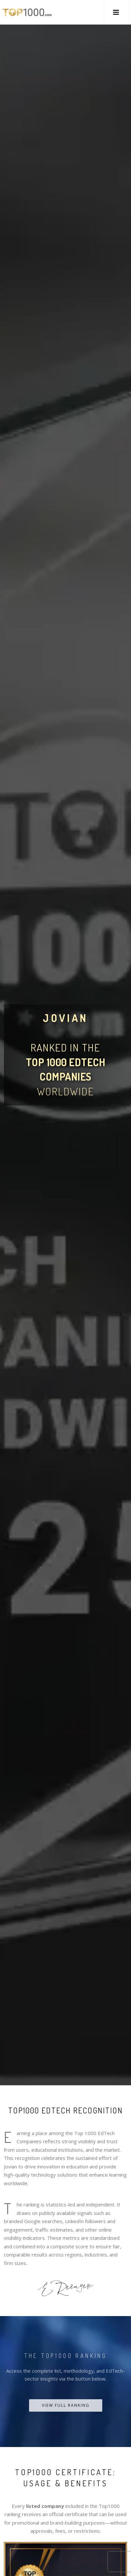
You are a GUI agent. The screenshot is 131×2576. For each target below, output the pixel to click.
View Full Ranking (66, 2405)
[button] (116, 12)
